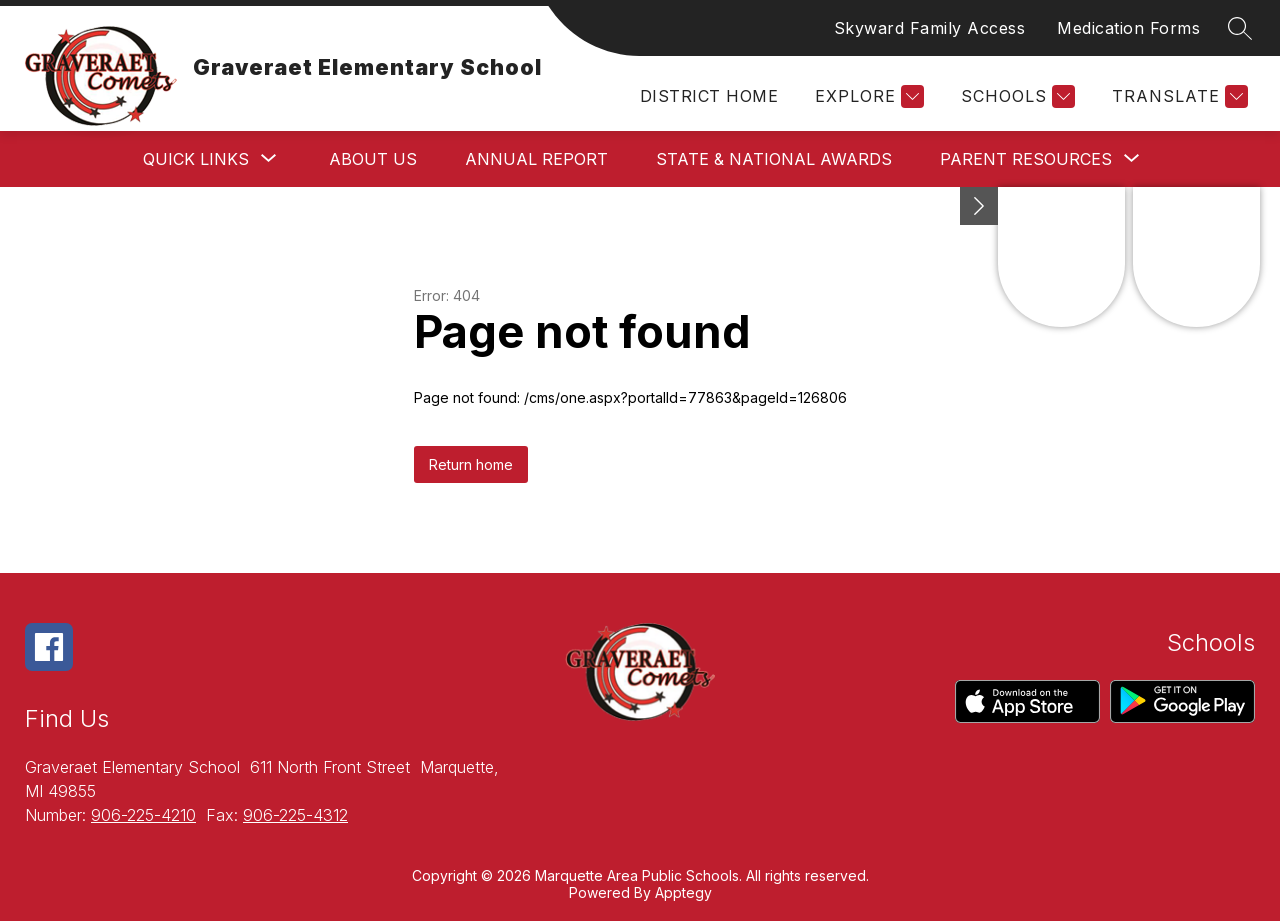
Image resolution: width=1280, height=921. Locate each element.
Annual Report (536, 159)
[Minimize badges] (979, 206)
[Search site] (1240, 28)
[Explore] (867, 96)
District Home (709, 96)
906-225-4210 (143, 815)
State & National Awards (774, 159)
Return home (471, 464)
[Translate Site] (1177, 96)
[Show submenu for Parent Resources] (1026, 159)
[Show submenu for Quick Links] (196, 159)
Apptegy (683, 892)
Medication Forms (1128, 28)
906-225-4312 (295, 815)
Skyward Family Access (930, 28)
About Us (373, 159)
